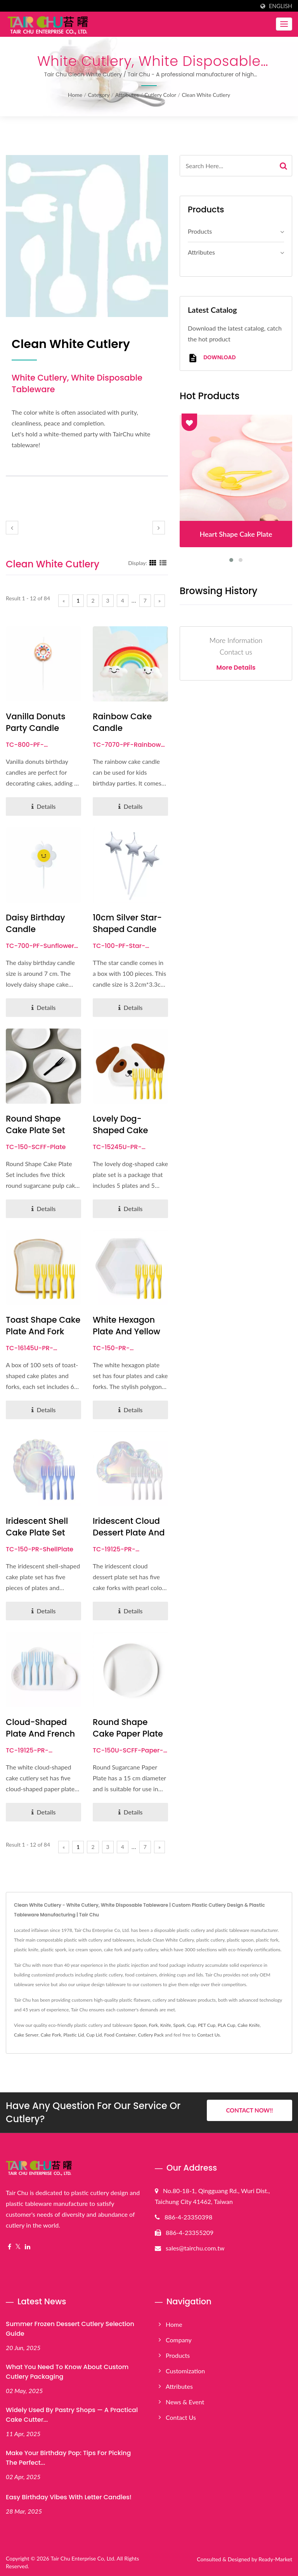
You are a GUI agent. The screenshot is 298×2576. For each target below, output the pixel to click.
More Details (236, 667)
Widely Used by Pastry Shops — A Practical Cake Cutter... (72, 2414)
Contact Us (208, 2035)
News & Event (185, 2401)
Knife (165, 2025)
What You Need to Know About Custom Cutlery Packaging (67, 2371)
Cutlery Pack (151, 2035)
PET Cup (206, 2025)
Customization (185, 2370)
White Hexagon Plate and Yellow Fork (126, 1331)
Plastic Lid (73, 2035)
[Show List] (163, 563)
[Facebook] (9, 2246)
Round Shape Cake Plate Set (35, 1124)
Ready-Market (275, 2559)
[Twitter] (18, 2246)
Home (75, 94)
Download (212, 358)
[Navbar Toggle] (284, 24)
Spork (179, 2025)
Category (98, 94)
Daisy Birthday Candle (35, 923)
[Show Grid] (153, 563)
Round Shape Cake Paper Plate (128, 1727)
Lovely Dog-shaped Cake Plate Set (120, 1130)
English (280, 6)
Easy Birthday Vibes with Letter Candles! (69, 2497)
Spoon (139, 2025)
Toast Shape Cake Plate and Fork (43, 1325)
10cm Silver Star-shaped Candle (127, 923)
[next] (158, 527)
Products (200, 231)
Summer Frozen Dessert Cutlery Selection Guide (70, 2328)
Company (179, 2339)
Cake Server (26, 2035)
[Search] (227, 165)
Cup (191, 2025)
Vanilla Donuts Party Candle (35, 722)
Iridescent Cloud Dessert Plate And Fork (129, 1532)
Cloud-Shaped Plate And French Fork (40, 1733)
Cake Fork (51, 2035)
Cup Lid (94, 2035)
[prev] (12, 527)
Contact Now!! (249, 2111)
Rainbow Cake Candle (122, 722)
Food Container (120, 2035)
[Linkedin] (27, 2246)
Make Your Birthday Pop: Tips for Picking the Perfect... (68, 2457)
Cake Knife (248, 2025)
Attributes (127, 94)
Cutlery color (160, 94)
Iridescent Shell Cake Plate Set (37, 1526)
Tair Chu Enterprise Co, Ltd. (82, 2558)
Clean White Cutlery (206, 94)
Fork (153, 2025)
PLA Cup (227, 2025)
